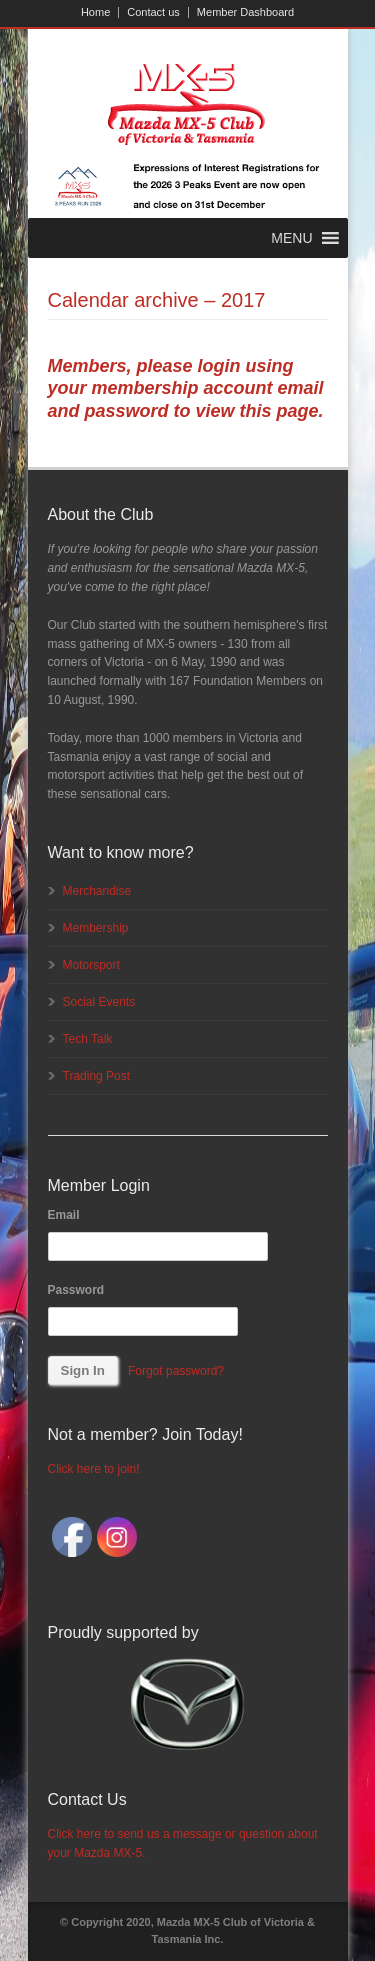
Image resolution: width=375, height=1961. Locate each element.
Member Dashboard (245, 12)
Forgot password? (176, 1371)
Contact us (153, 12)
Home (95, 12)
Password (76, 1290)
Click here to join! (94, 1469)
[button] (291, 238)
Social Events (99, 1002)
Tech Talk (88, 1039)
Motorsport (91, 965)
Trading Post (97, 1076)
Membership (96, 928)
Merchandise (97, 891)
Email (64, 1215)
